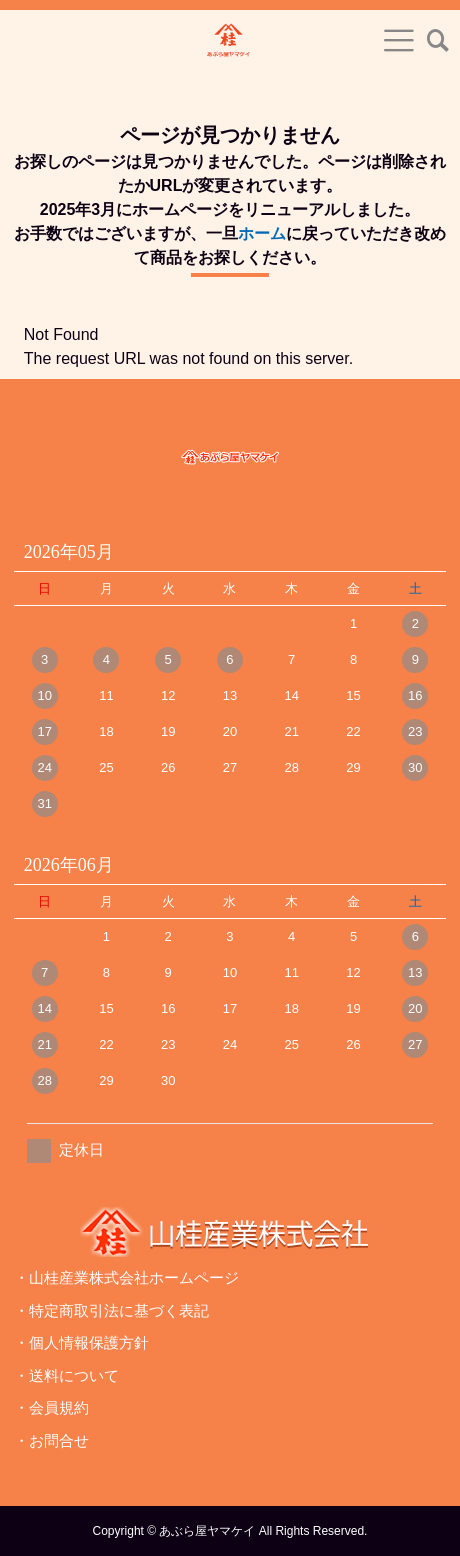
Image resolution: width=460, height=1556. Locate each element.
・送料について (66, 1375)
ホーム (262, 233)
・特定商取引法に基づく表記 (111, 1310)
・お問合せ (51, 1440)
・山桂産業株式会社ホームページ (126, 1277)
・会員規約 (51, 1407)
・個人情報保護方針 (81, 1342)
